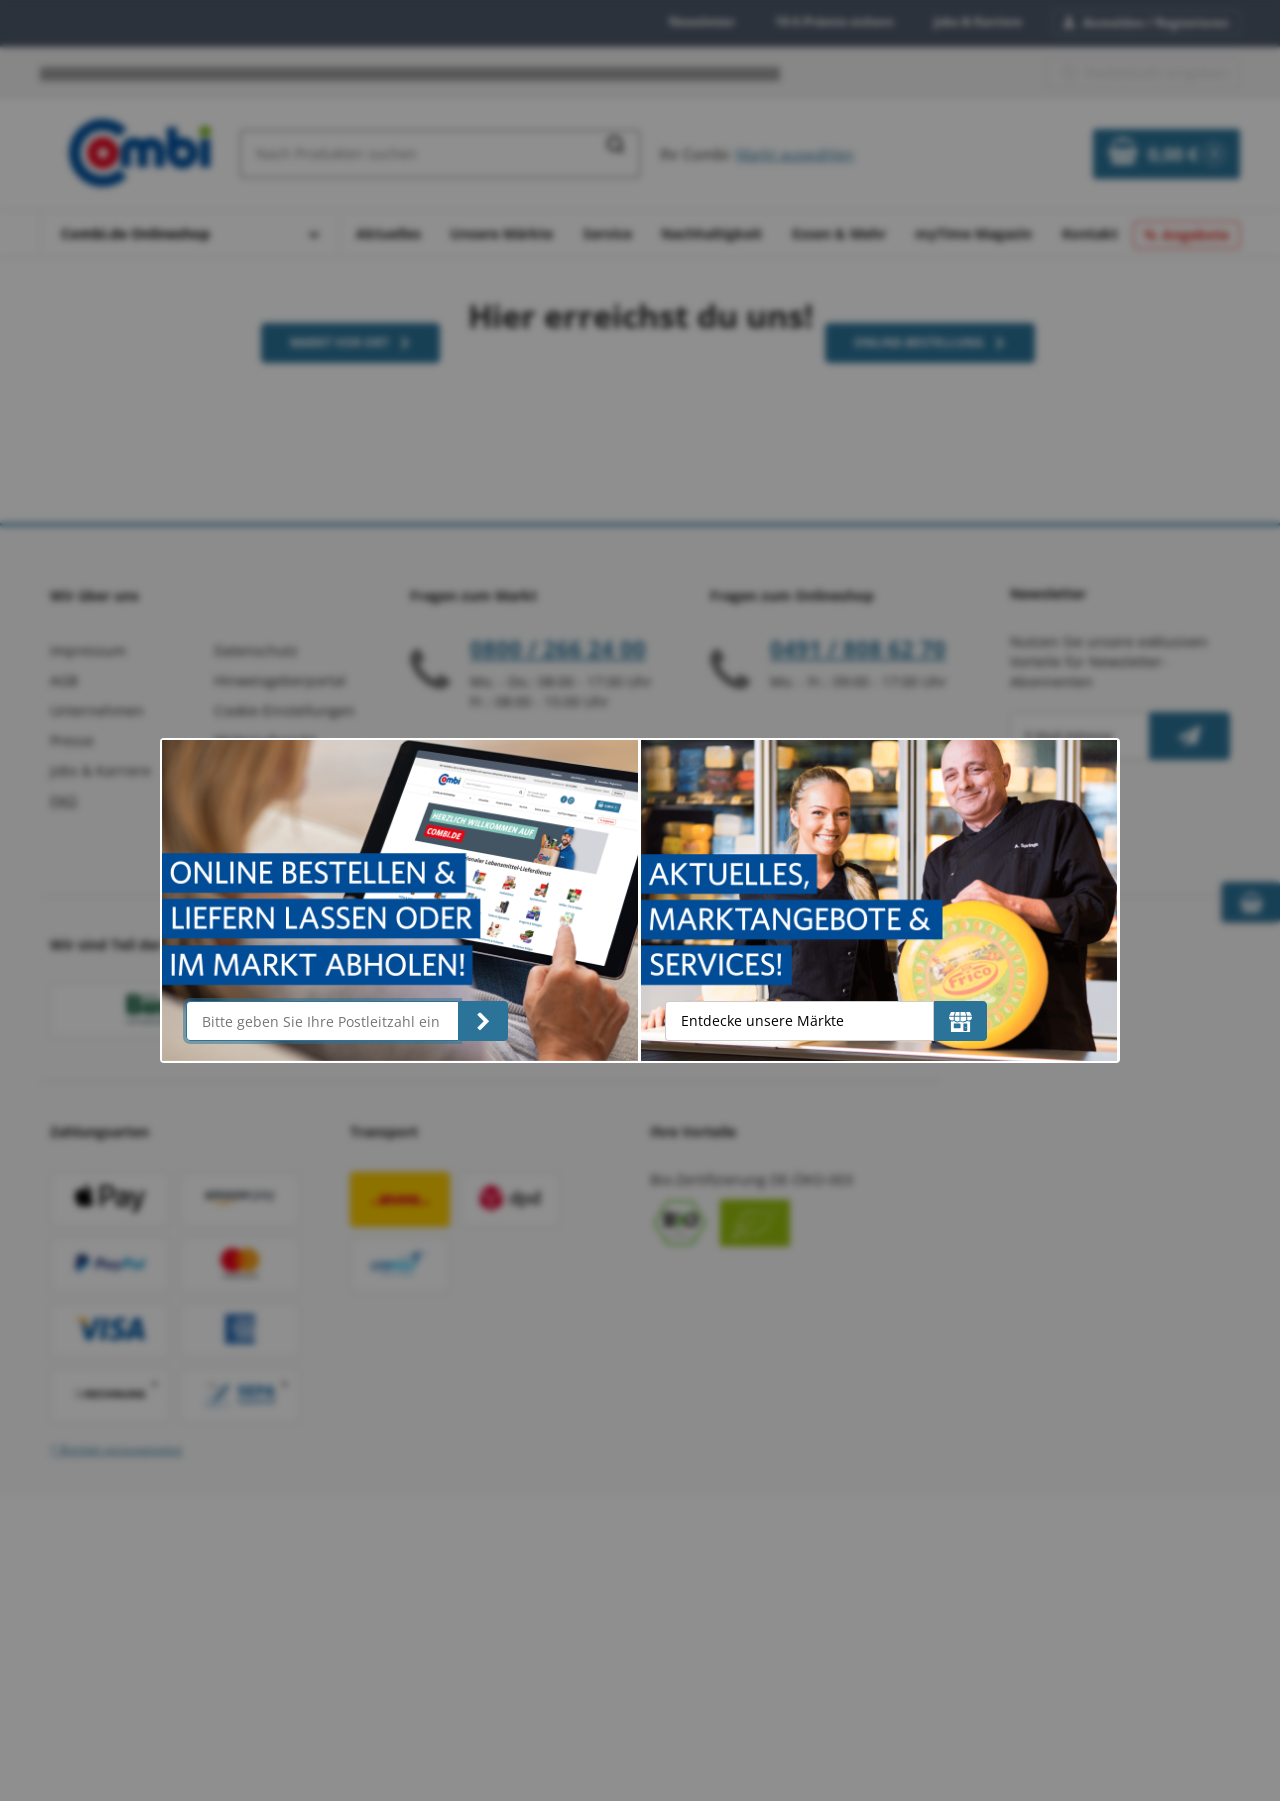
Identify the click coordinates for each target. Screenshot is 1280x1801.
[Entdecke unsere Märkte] (960, 1021)
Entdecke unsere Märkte (762, 1020)
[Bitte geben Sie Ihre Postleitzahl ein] (323, 1021)
